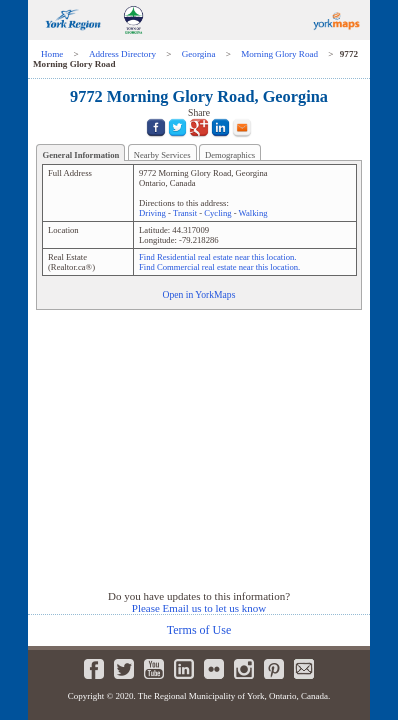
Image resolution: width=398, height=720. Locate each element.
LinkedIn (184, 669)
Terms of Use (199, 630)
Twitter (124, 669)
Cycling (217, 213)
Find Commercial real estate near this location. (219, 267)
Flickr (214, 669)
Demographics (230, 155)
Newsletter (304, 669)
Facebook (94, 669)
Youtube (154, 669)
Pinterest (274, 669)
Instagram (244, 669)
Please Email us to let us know (199, 608)
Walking (253, 213)
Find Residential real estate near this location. (217, 257)
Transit (185, 213)
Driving (152, 213)
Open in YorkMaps (199, 294)
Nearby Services (162, 155)
